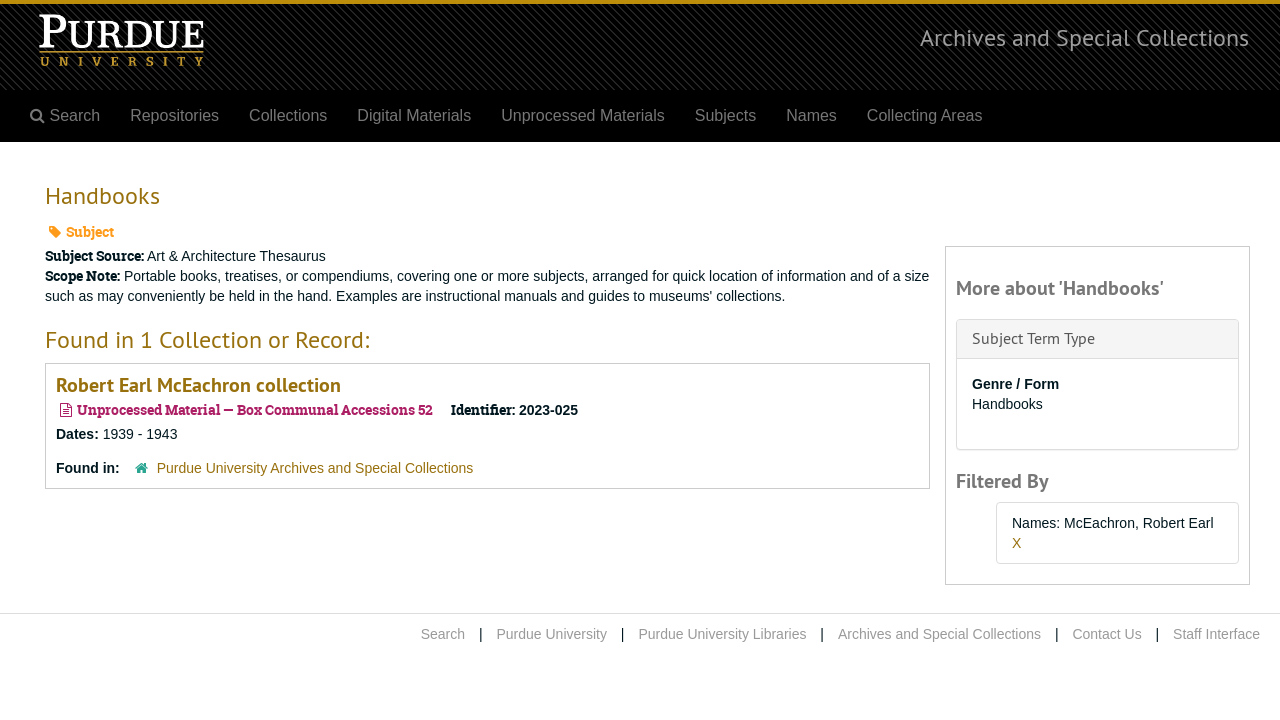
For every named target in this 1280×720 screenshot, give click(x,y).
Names (811, 115)
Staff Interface (1216, 634)
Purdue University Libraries (722, 634)
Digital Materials (414, 115)
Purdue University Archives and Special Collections (315, 468)
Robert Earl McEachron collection (198, 385)
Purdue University (551, 634)
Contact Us (1106, 634)
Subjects (725, 115)
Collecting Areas (925, 115)
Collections (288, 115)
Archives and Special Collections (1084, 37)
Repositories (174, 115)
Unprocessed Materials (583, 115)
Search (443, 634)
